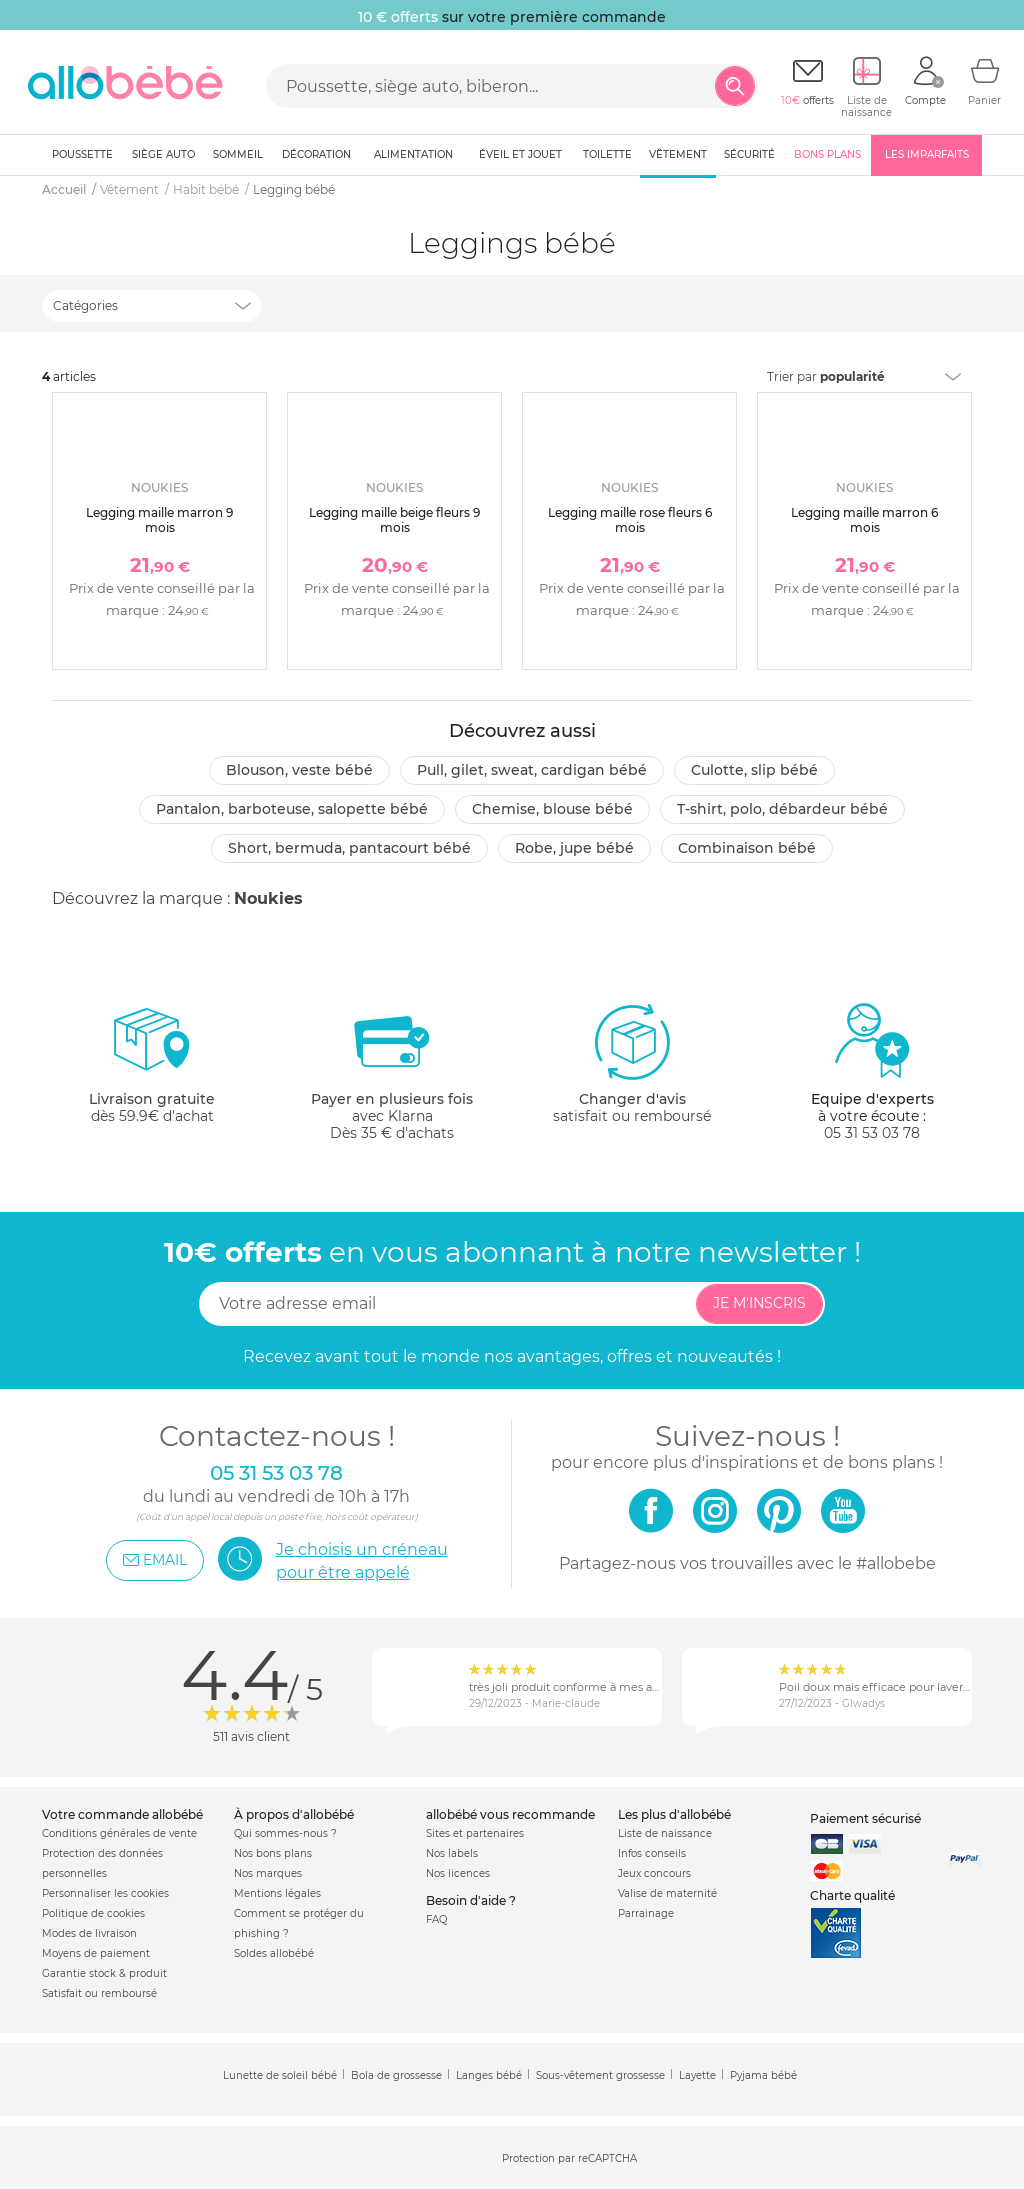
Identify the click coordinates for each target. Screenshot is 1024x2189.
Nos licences (458, 1873)
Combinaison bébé (747, 848)
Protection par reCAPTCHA (569, 2158)
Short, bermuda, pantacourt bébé (349, 848)
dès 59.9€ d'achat (152, 1071)
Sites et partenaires (475, 1833)
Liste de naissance (665, 1833)
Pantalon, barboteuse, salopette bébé (292, 809)
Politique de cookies (93, 1913)
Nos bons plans (273, 1853)
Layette (697, 2075)
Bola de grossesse (396, 2075)
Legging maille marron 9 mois (159, 519)
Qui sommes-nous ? (285, 1833)
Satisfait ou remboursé (99, 1993)
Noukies (268, 898)
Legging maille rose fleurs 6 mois (630, 519)
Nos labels (452, 1853)
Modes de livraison (89, 1933)
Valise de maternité (667, 1893)
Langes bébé (489, 2075)
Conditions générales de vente (119, 1833)
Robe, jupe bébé (574, 848)
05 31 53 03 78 (872, 1133)
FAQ (436, 1919)
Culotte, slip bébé (754, 770)
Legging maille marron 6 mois (864, 519)
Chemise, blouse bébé (552, 809)
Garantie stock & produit (104, 1973)
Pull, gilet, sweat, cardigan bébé (532, 770)
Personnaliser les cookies (105, 1893)
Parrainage (646, 1913)
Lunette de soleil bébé (280, 2075)
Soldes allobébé (274, 1953)
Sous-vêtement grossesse (600, 2075)
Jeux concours (654, 1873)
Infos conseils (652, 1853)
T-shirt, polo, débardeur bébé (782, 809)
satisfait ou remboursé (632, 1063)
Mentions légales (277, 1893)
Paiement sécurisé (865, 1818)
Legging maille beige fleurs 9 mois (394, 519)
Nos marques (268, 1873)
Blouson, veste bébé (299, 770)
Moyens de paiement (96, 1953)
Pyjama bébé (763, 2075)
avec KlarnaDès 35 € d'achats (392, 1071)
